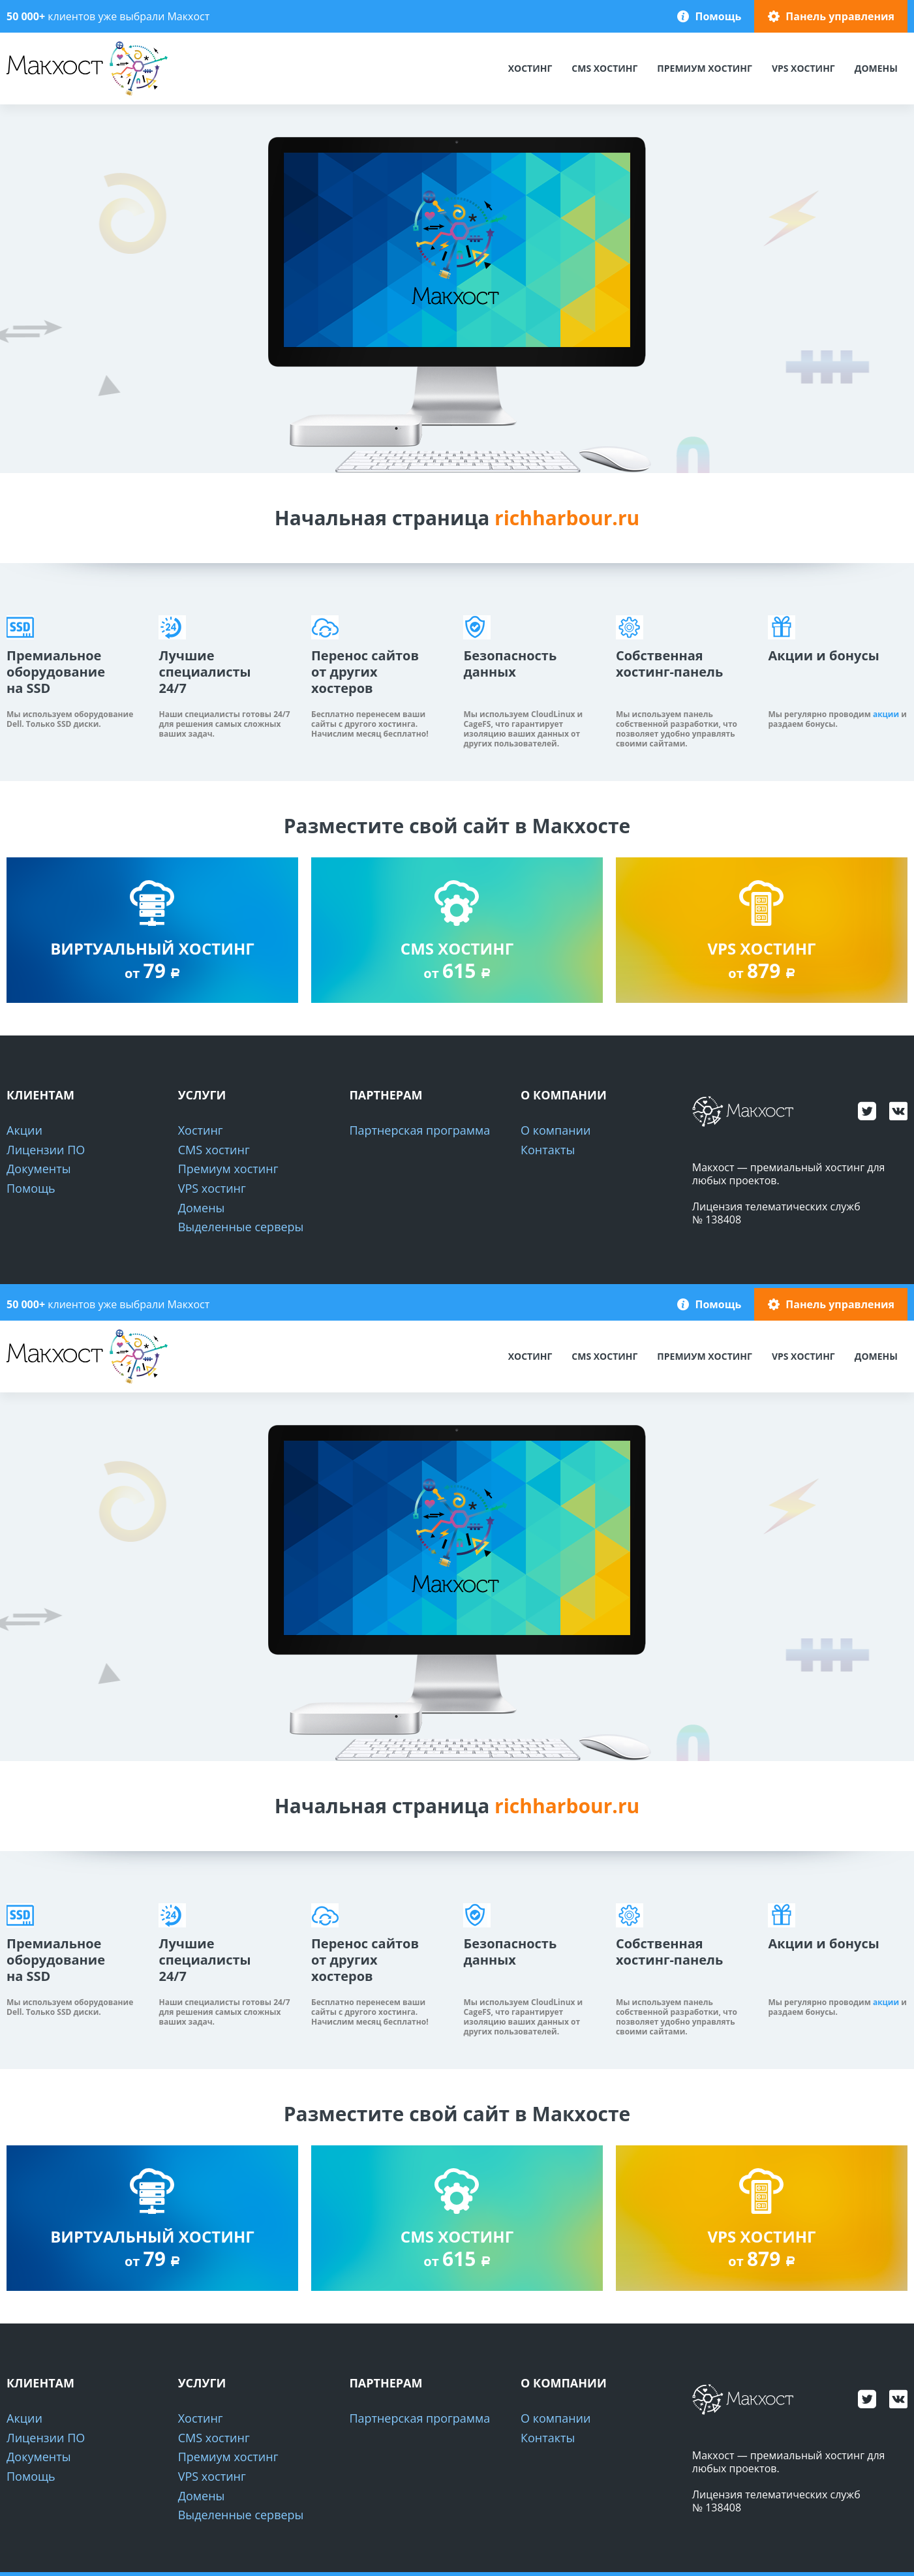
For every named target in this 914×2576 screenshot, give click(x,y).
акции (886, 714)
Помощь (718, 16)
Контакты (548, 1150)
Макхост (30, 95)
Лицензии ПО (46, 1150)
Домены (876, 68)
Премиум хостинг (704, 68)
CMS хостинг (604, 68)
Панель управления (839, 16)
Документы (38, 1168)
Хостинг (530, 68)
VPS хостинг (803, 68)
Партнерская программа (419, 1130)
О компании (555, 1130)
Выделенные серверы (241, 1226)
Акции (24, 1130)
